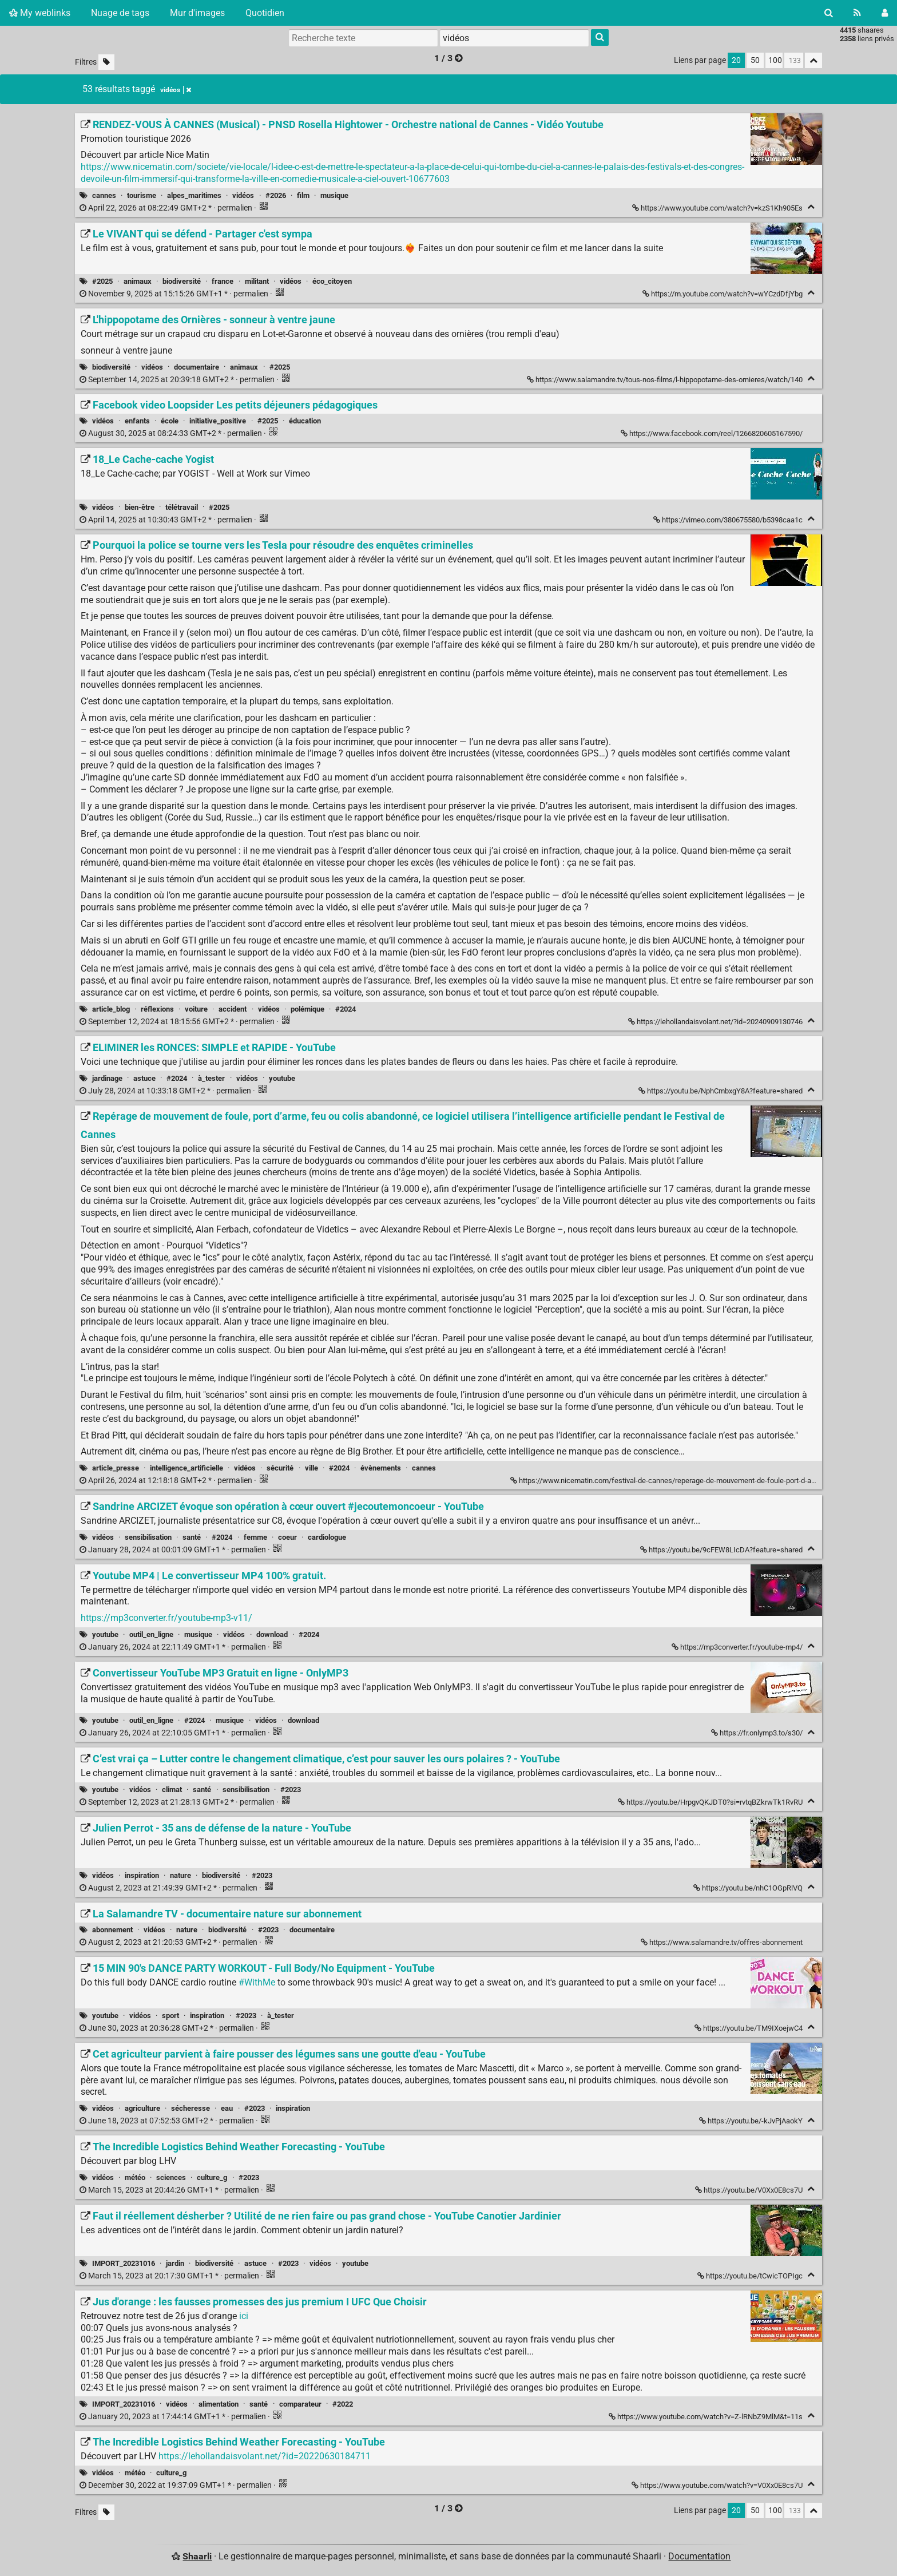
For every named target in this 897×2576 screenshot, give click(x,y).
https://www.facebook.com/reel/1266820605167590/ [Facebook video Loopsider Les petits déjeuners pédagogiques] (712, 433)
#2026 (275, 195)
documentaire (196, 367)
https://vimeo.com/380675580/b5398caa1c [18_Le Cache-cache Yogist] (728, 520)
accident (233, 1009)
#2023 (290, 1789)
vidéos (243, 195)
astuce (144, 1078)
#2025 (102, 281)
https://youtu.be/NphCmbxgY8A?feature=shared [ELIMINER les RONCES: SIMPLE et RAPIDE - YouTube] (721, 1091)
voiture (196, 1009)
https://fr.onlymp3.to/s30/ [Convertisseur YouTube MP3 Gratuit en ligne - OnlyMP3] (757, 1733)
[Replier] (810, 207)
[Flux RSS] (857, 13)
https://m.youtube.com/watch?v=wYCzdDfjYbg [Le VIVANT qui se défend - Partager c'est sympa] (723, 294)
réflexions (157, 1009)
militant (257, 281)
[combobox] (514, 37)
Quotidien (264, 12)
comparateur (300, 2404)
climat (172, 1789)
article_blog (111, 1009)
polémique (307, 1009)
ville (311, 1468)
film (303, 195)
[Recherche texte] (363, 37)
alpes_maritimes (194, 195)
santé (191, 1537)
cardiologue (327, 1537)
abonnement (112, 1929)
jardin (175, 2263)
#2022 (342, 2404)
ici (243, 2316)
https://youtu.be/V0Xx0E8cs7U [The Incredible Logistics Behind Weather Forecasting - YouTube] (749, 2190)
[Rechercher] (828, 13)
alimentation (219, 2404)
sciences (171, 2177)
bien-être (139, 507)
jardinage (107, 1078)
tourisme (141, 195)
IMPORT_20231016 (123, 2263)
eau (227, 2108)
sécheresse (190, 2108)
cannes (104, 195)
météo (135, 2177)
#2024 (345, 1009)
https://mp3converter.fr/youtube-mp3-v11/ (166, 1617)
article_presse (115, 1468)
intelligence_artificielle (186, 1468)
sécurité (280, 1468)
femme (255, 1537)
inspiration (142, 1875)
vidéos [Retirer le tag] (175, 90)
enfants (137, 421)
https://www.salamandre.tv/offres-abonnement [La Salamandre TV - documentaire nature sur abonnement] (722, 1942)
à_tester (211, 1078)
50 (755, 60)
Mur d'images (197, 12)
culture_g (212, 2177)
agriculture (142, 2108)
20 (736, 60)
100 (775, 60)
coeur (287, 1537)
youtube (282, 1078)
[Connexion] (884, 13)
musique (334, 195)
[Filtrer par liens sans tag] (106, 62)
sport (170, 2015)
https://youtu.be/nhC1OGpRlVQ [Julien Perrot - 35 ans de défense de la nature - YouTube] (748, 1888)
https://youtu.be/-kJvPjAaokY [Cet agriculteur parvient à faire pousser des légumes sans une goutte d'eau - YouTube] (751, 2121)
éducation (305, 421)
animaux (138, 281)
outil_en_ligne (151, 1634)
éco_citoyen (332, 281)
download (272, 1634)
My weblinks (39, 12)
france (222, 281)
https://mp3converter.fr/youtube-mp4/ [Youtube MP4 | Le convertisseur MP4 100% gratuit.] (738, 1647)
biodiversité (181, 281)
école (169, 421)
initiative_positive (217, 421)
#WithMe (257, 1982)
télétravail (181, 507)
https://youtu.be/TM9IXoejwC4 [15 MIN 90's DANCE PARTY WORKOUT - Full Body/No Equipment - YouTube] (749, 2028)
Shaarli (197, 2556)
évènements (380, 1468)
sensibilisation (148, 1537)
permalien (167, 208)
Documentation (699, 2556)
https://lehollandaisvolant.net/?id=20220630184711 (264, 2456)
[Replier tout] (813, 60)
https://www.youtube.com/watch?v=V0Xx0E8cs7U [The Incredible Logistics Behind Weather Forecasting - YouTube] (718, 2485)
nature (180, 1875)
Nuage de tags (120, 12)
